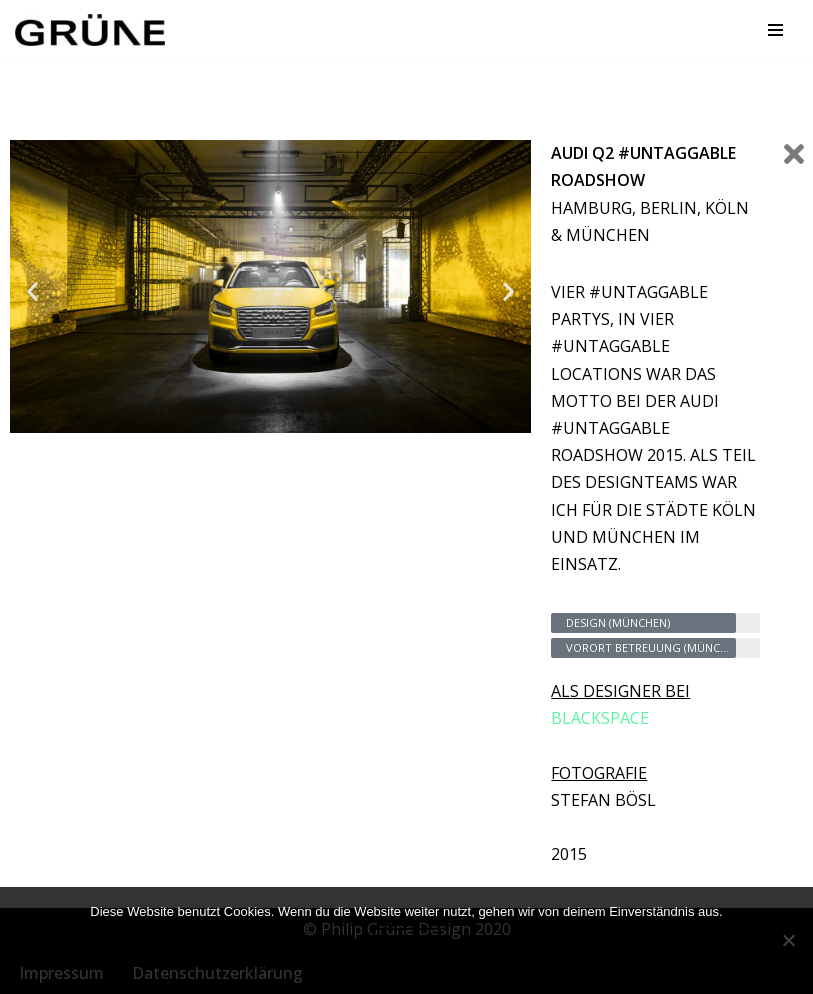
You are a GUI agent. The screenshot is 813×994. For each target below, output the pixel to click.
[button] (32, 290)
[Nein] (788, 940)
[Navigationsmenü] (775, 30)
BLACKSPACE (600, 718)
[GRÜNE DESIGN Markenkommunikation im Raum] (95, 30)
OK (407, 950)
